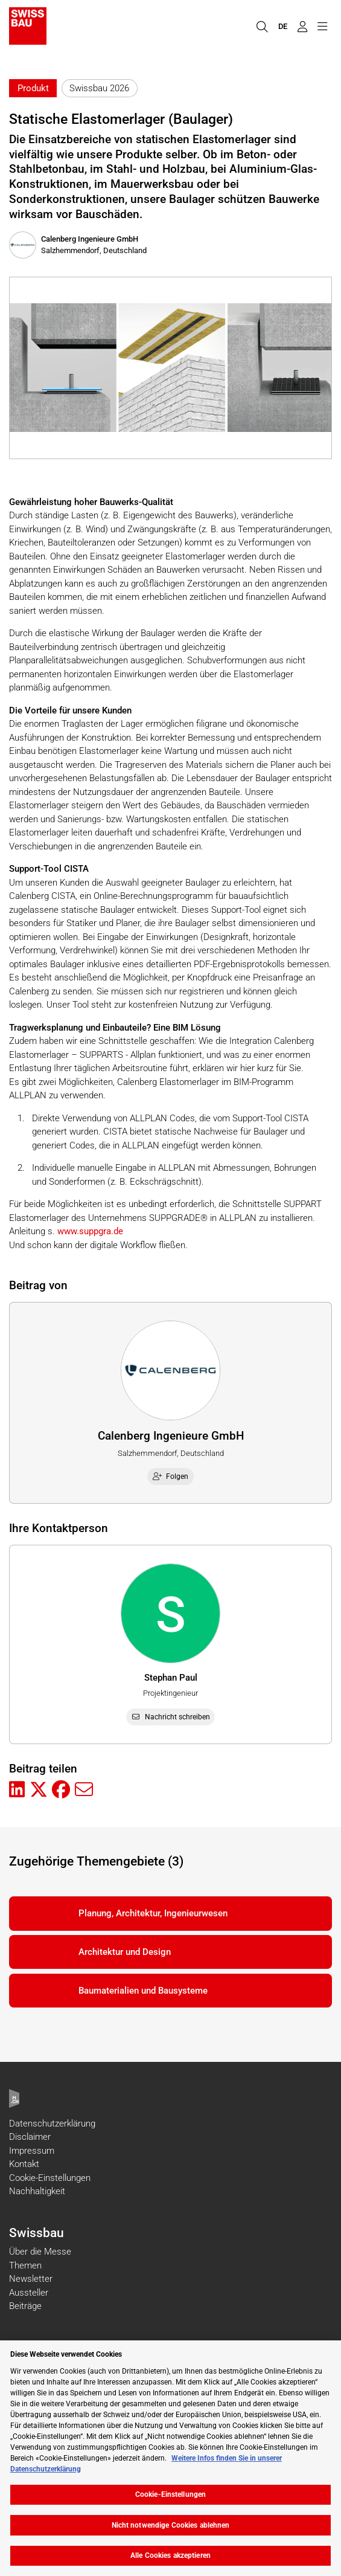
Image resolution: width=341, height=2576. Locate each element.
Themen (25, 2265)
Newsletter (31, 2278)
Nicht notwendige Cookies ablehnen (171, 2525)
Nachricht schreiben (170, 1717)
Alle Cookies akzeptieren (170, 2555)
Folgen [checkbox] (171, 1476)
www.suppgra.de (89, 1231)
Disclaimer (30, 2136)
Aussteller (28, 2292)
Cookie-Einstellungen (50, 2177)
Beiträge (25, 2306)
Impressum (31, 2150)
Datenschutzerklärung (52, 2123)
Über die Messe (40, 2251)
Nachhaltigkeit (37, 2191)
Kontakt (24, 2164)
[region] (170, 2458)
